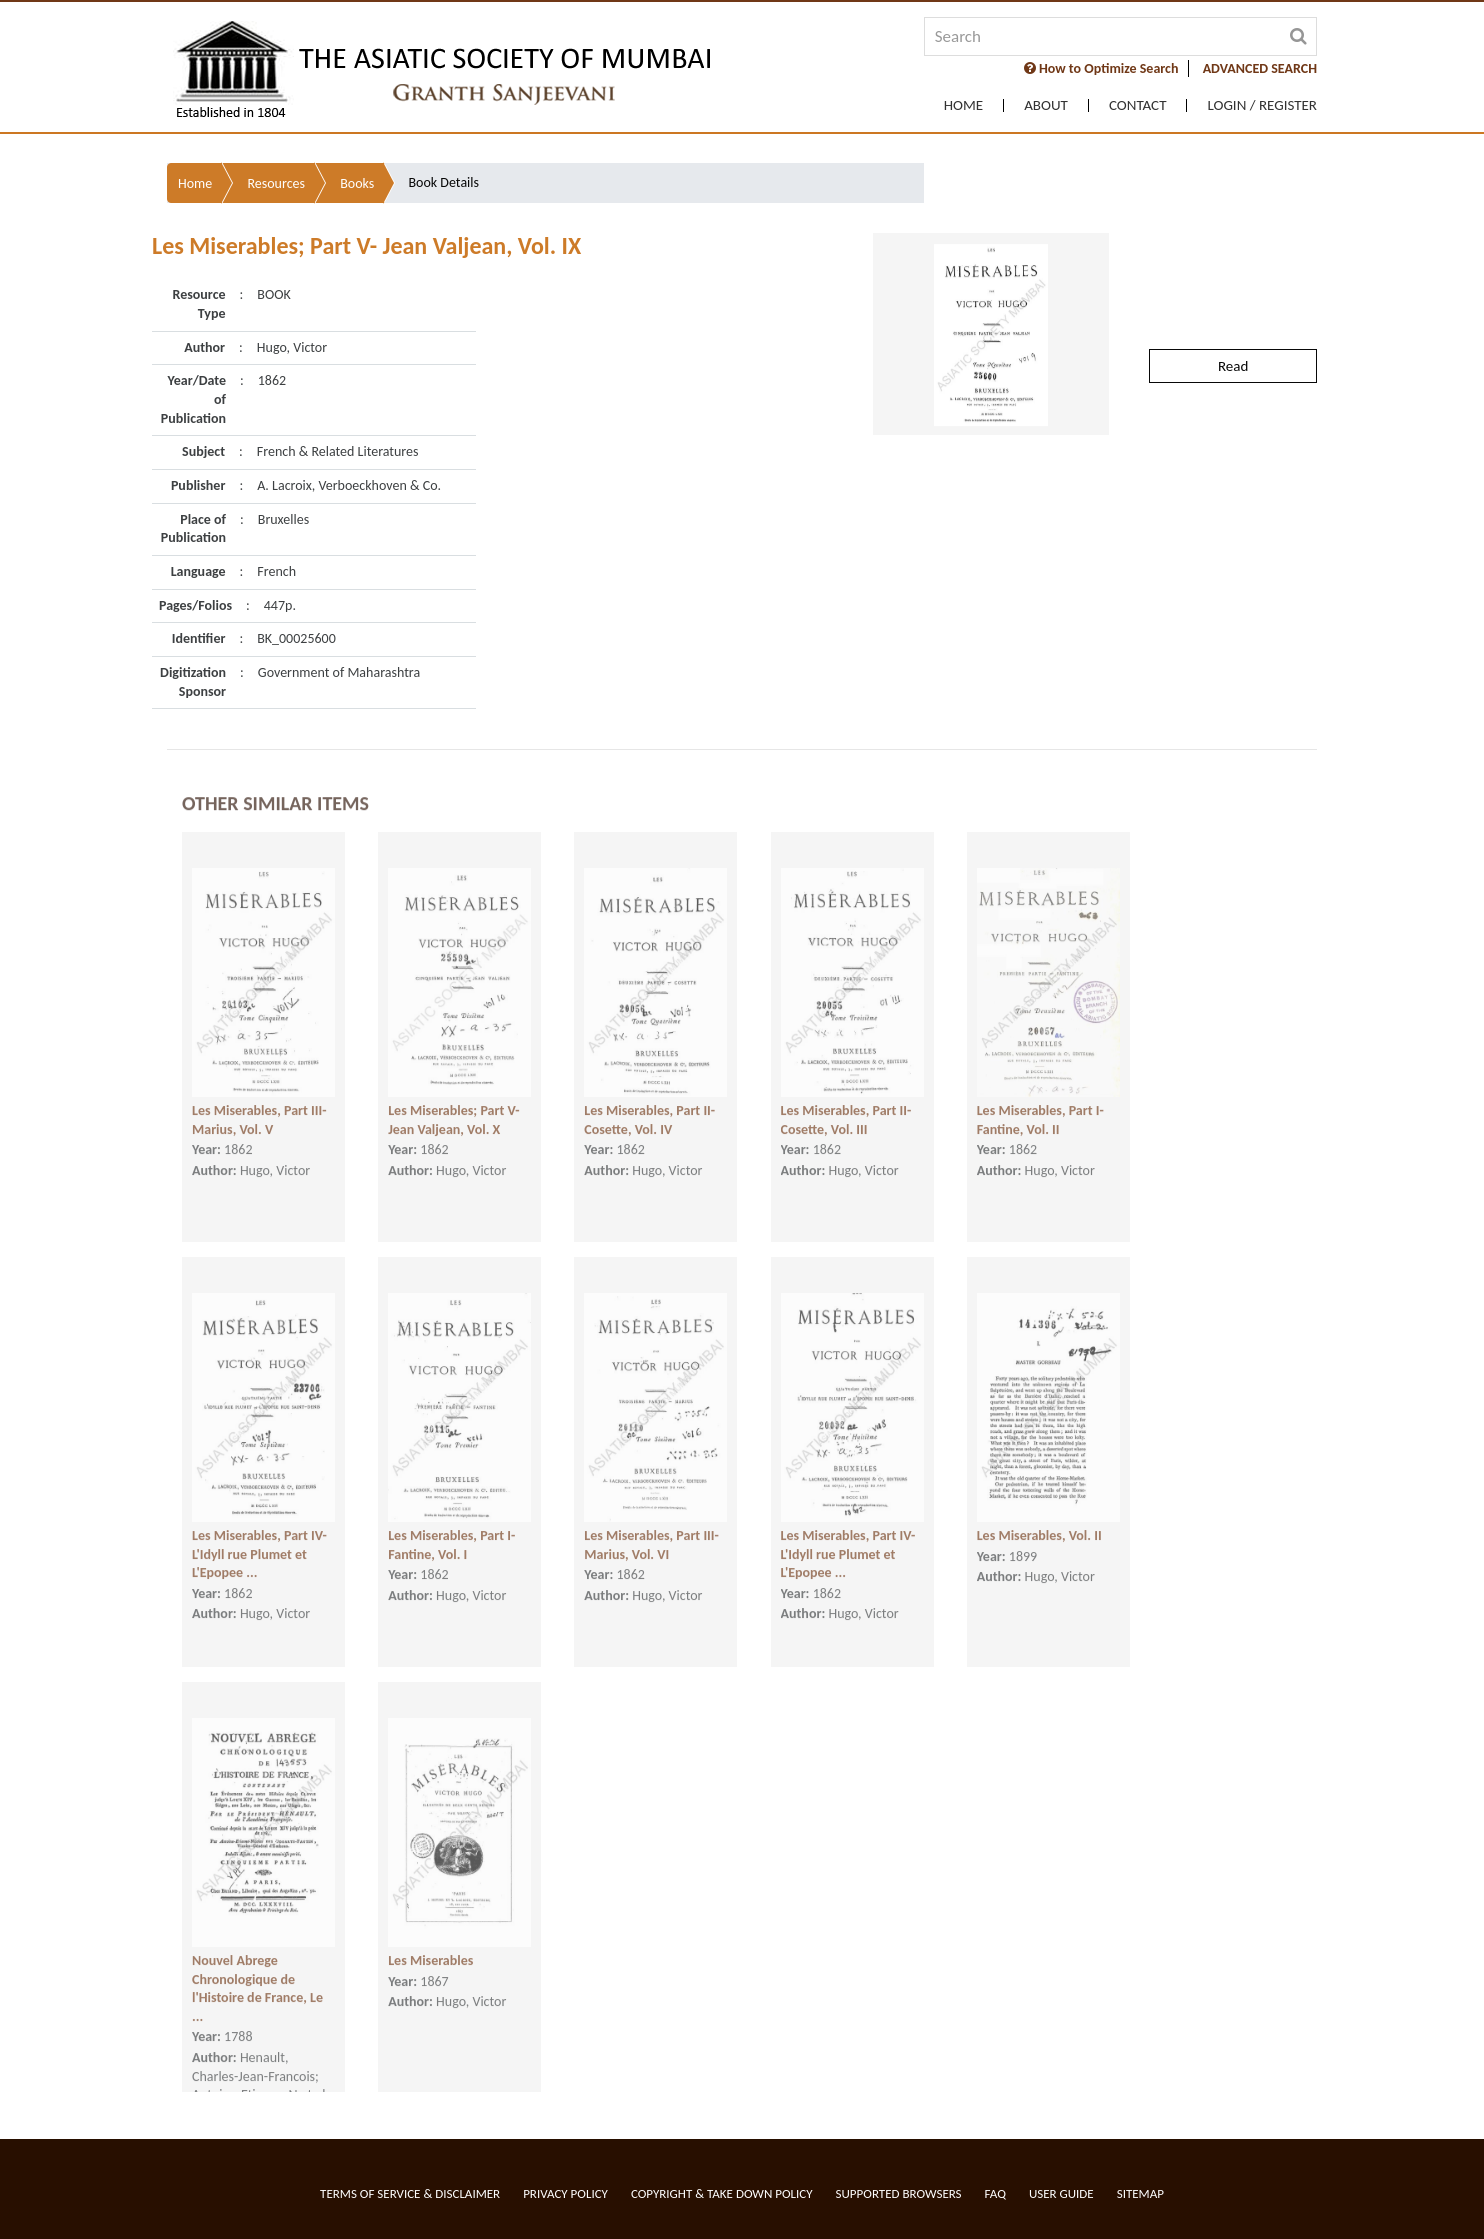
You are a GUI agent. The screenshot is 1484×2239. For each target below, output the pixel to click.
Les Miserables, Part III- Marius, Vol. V (259, 1097)
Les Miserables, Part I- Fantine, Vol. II (1040, 1097)
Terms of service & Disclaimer (410, 2193)
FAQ (995, 2193)
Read (1233, 300)
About (1046, 105)
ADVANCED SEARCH (1260, 68)
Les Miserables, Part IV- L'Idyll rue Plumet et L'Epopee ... (259, 1531)
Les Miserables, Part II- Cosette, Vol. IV (649, 1097)
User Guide (1061, 2193)
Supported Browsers (899, 2193)
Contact (1138, 105)
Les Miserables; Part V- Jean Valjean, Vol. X (453, 1097)
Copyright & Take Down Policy (722, 2193)
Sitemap (1140, 2193)
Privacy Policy (565, 2193)
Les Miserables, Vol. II (1039, 1512)
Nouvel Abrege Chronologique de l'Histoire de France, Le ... (257, 1965)
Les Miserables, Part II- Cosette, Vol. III (846, 1097)
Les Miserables (430, 1937)
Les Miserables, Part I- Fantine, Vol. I (451, 1522)
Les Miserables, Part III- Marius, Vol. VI (651, 1522)
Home (963, 105)
